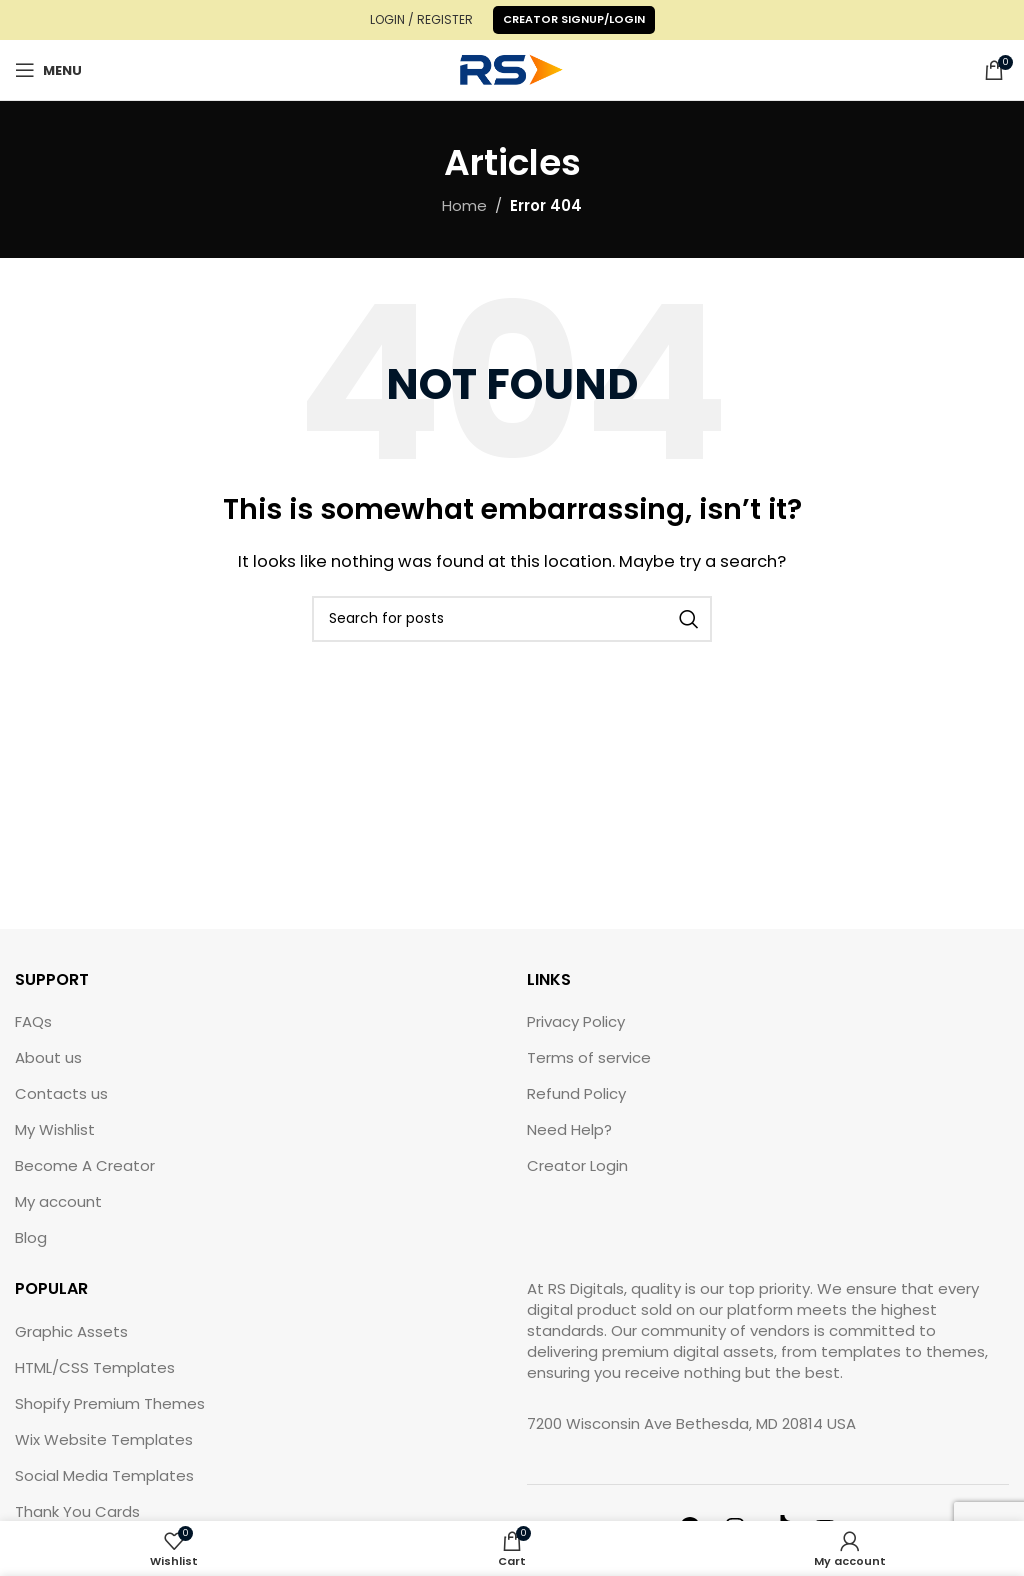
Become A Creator (85, 1165)
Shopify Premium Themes (110, 1403)
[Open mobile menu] (48, 70)
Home (464, 205)
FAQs (33, 1021)
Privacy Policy (576, 1021)
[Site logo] (512, 68)
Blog (31, 1237)
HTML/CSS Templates (95, 1367)
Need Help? (569, 1129)
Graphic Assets (71, 1331)
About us (48, 1057)
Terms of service (589, 1057)
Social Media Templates (104, 1475)
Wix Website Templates (104, 1439)
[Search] (512, 619)
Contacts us (61, 1093)
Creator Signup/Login (574, 19)
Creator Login (577, 1165)
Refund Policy (576, 1093)
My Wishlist (55, 1129)
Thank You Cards (77, 1511)
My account (58, 1201)
